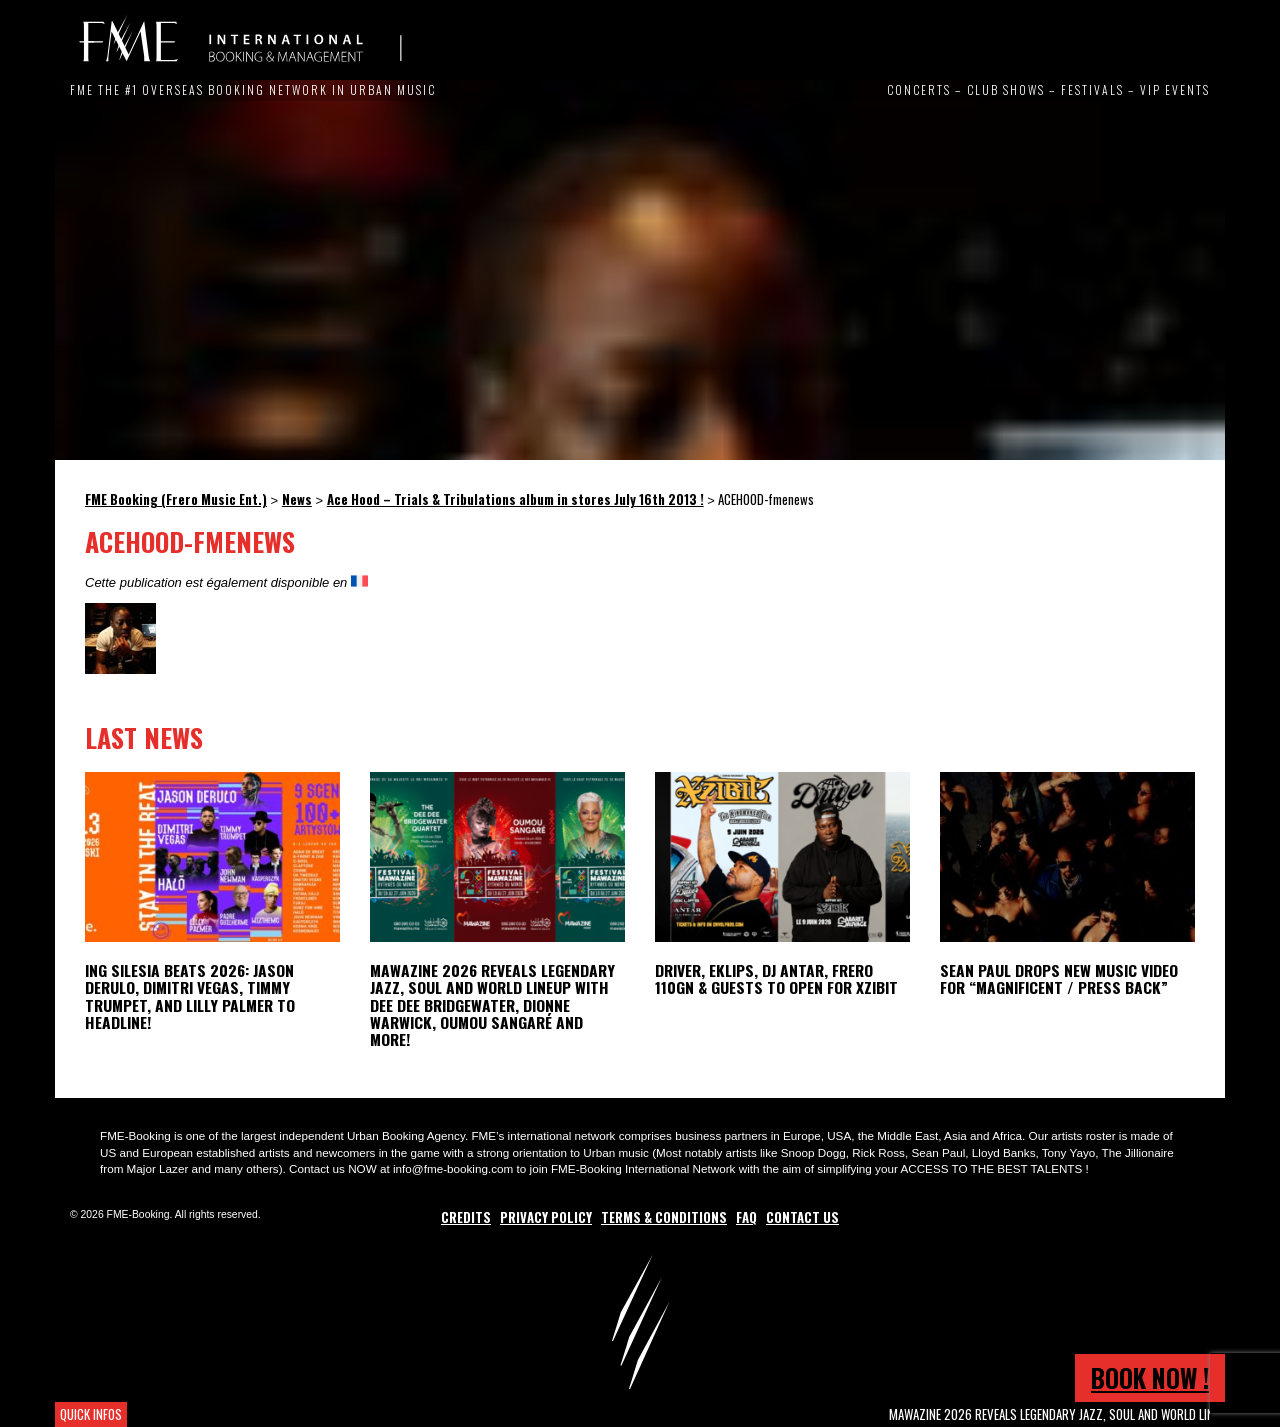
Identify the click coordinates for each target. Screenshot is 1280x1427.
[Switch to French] (359, 582)
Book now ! (1150, 1377)
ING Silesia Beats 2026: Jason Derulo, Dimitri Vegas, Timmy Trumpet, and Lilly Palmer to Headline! (190, 995)
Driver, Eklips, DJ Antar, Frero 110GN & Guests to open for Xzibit (776, 978)
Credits (466, 1217)
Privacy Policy (546, 1217)
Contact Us (802, 1217)
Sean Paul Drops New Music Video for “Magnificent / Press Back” (1059, 978)
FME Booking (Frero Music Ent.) (240, 40)
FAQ (746, 1217)
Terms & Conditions (664, 1217)
